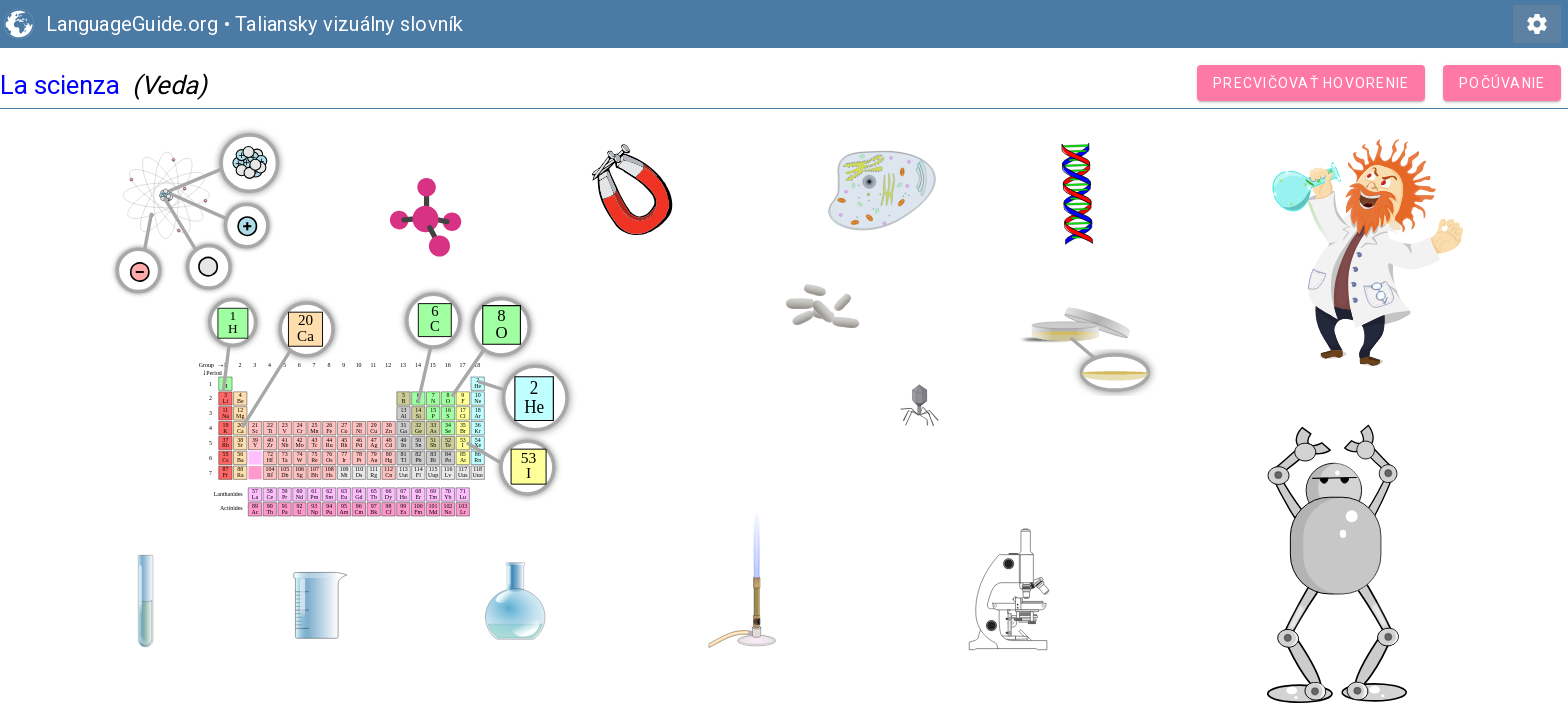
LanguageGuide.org (132, 24)
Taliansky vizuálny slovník (349, 24)
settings (1537, 24)
